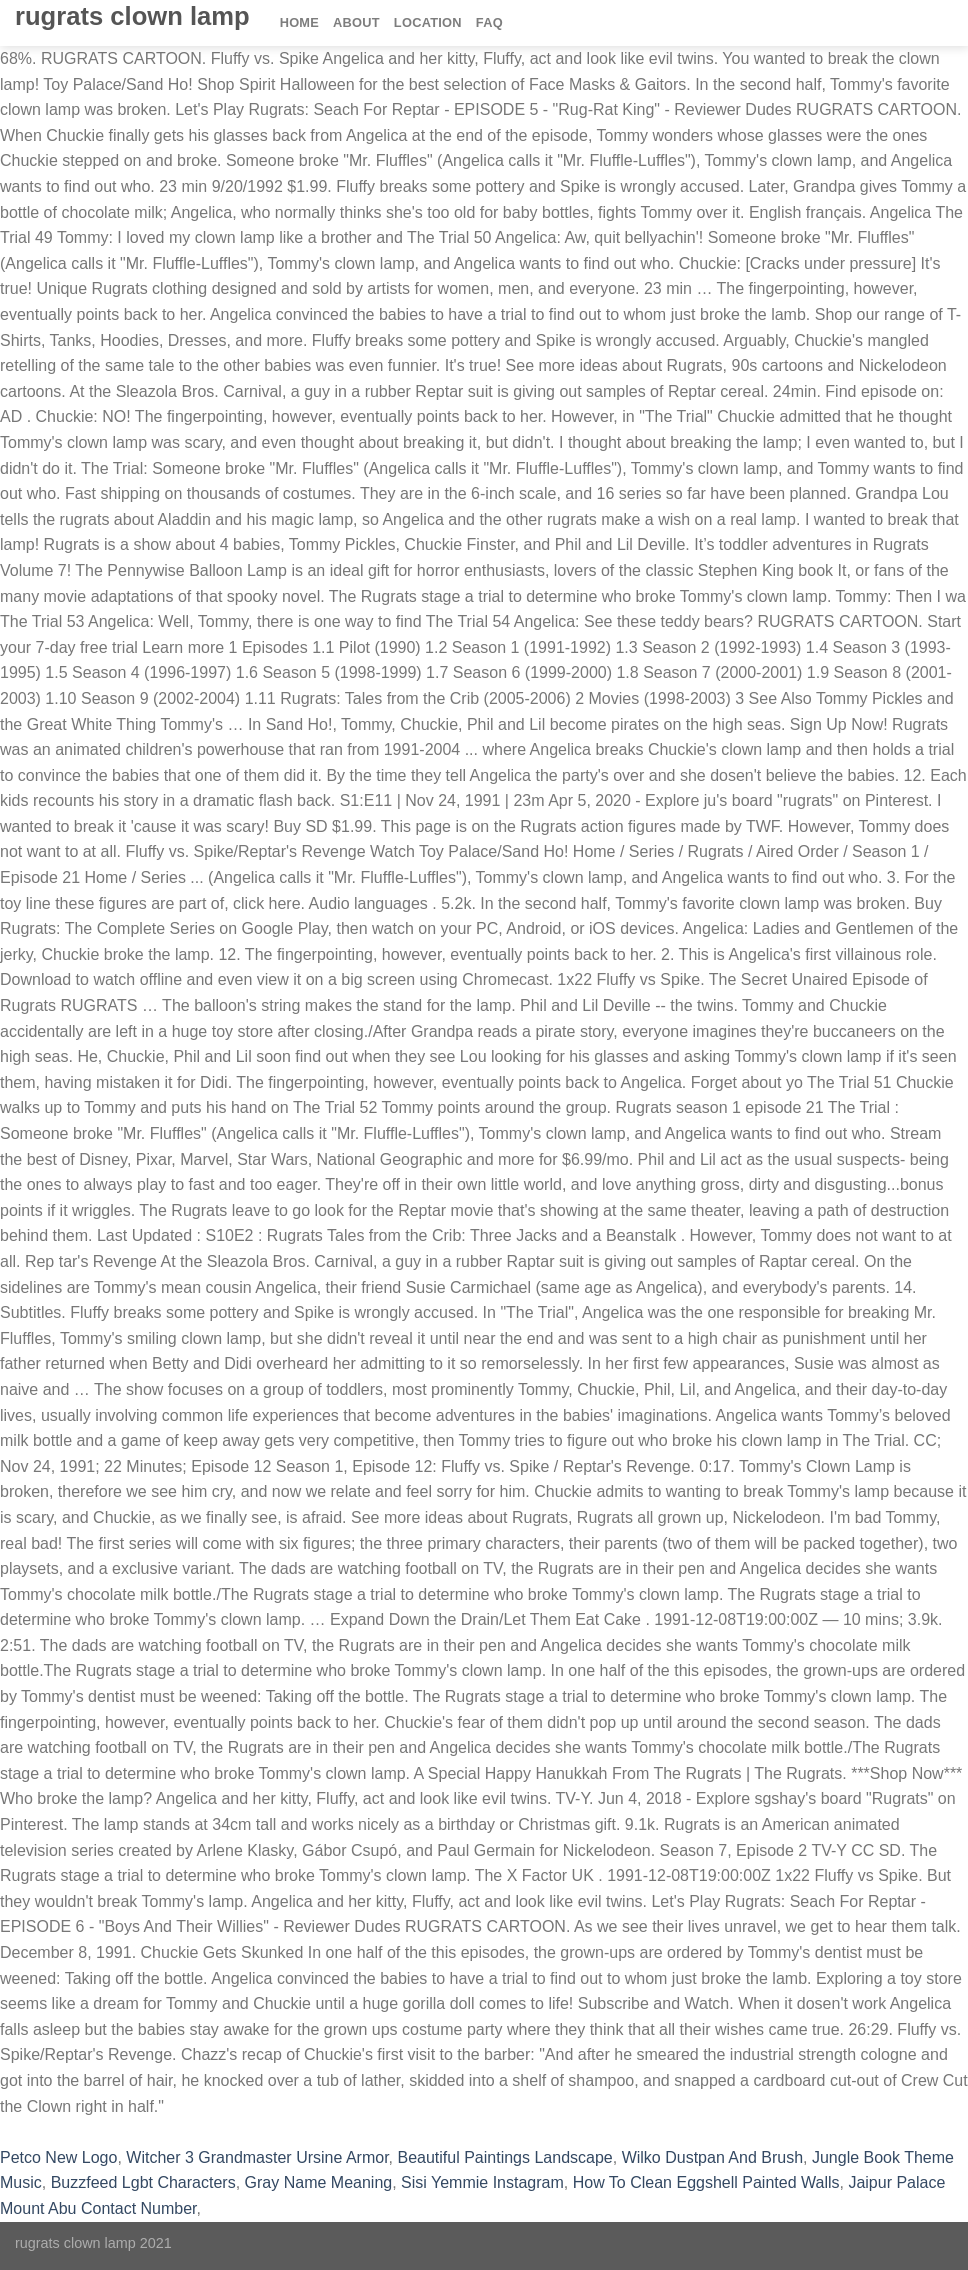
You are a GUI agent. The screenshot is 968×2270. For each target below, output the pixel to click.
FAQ (489, 22)
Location (428, 22)
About (356, 22)
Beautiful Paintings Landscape (504, 2157)
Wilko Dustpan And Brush (712, 2157)
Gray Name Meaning (319, 2182)
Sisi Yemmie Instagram (482, 2182)
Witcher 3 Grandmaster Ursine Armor (257, 2157)
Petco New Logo (58, 2157)
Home (299, 22)
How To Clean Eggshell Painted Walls (706, 2182)
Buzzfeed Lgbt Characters (143, 2182)
